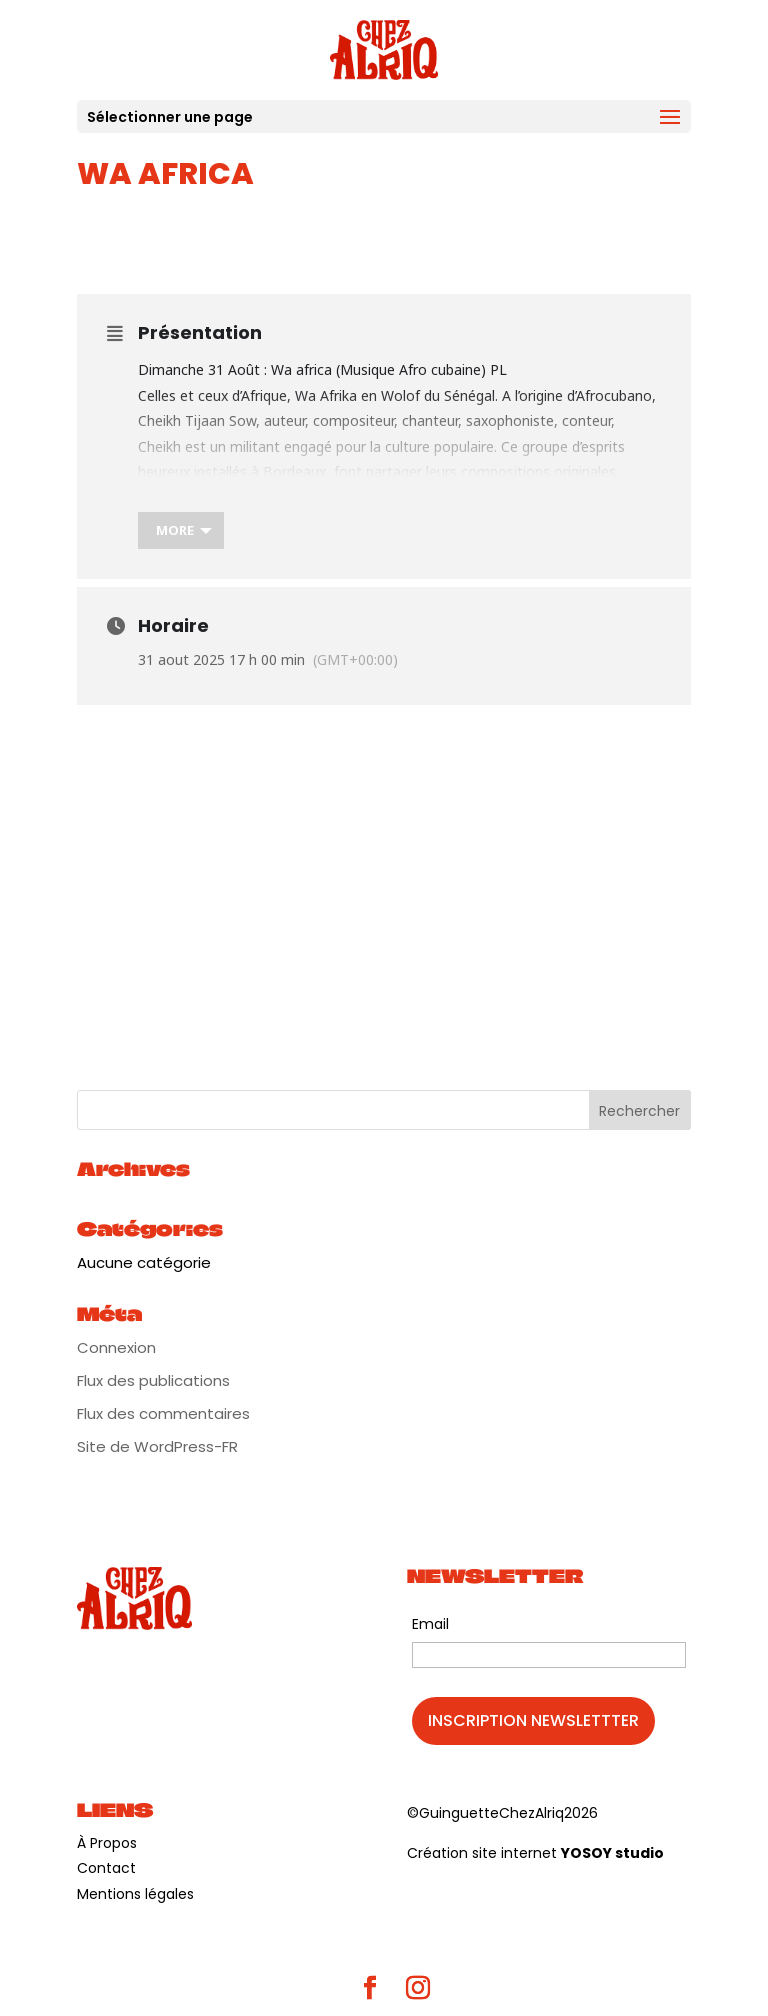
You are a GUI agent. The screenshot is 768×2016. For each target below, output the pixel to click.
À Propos (107, 1843)
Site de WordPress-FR (157, 1446)
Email (430, 1624)
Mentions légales (135, 1894)
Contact (106, 1868)
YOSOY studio (612, 1853)
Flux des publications (153, 1380)
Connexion (116, 1347)
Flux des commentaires (163, 1413)
